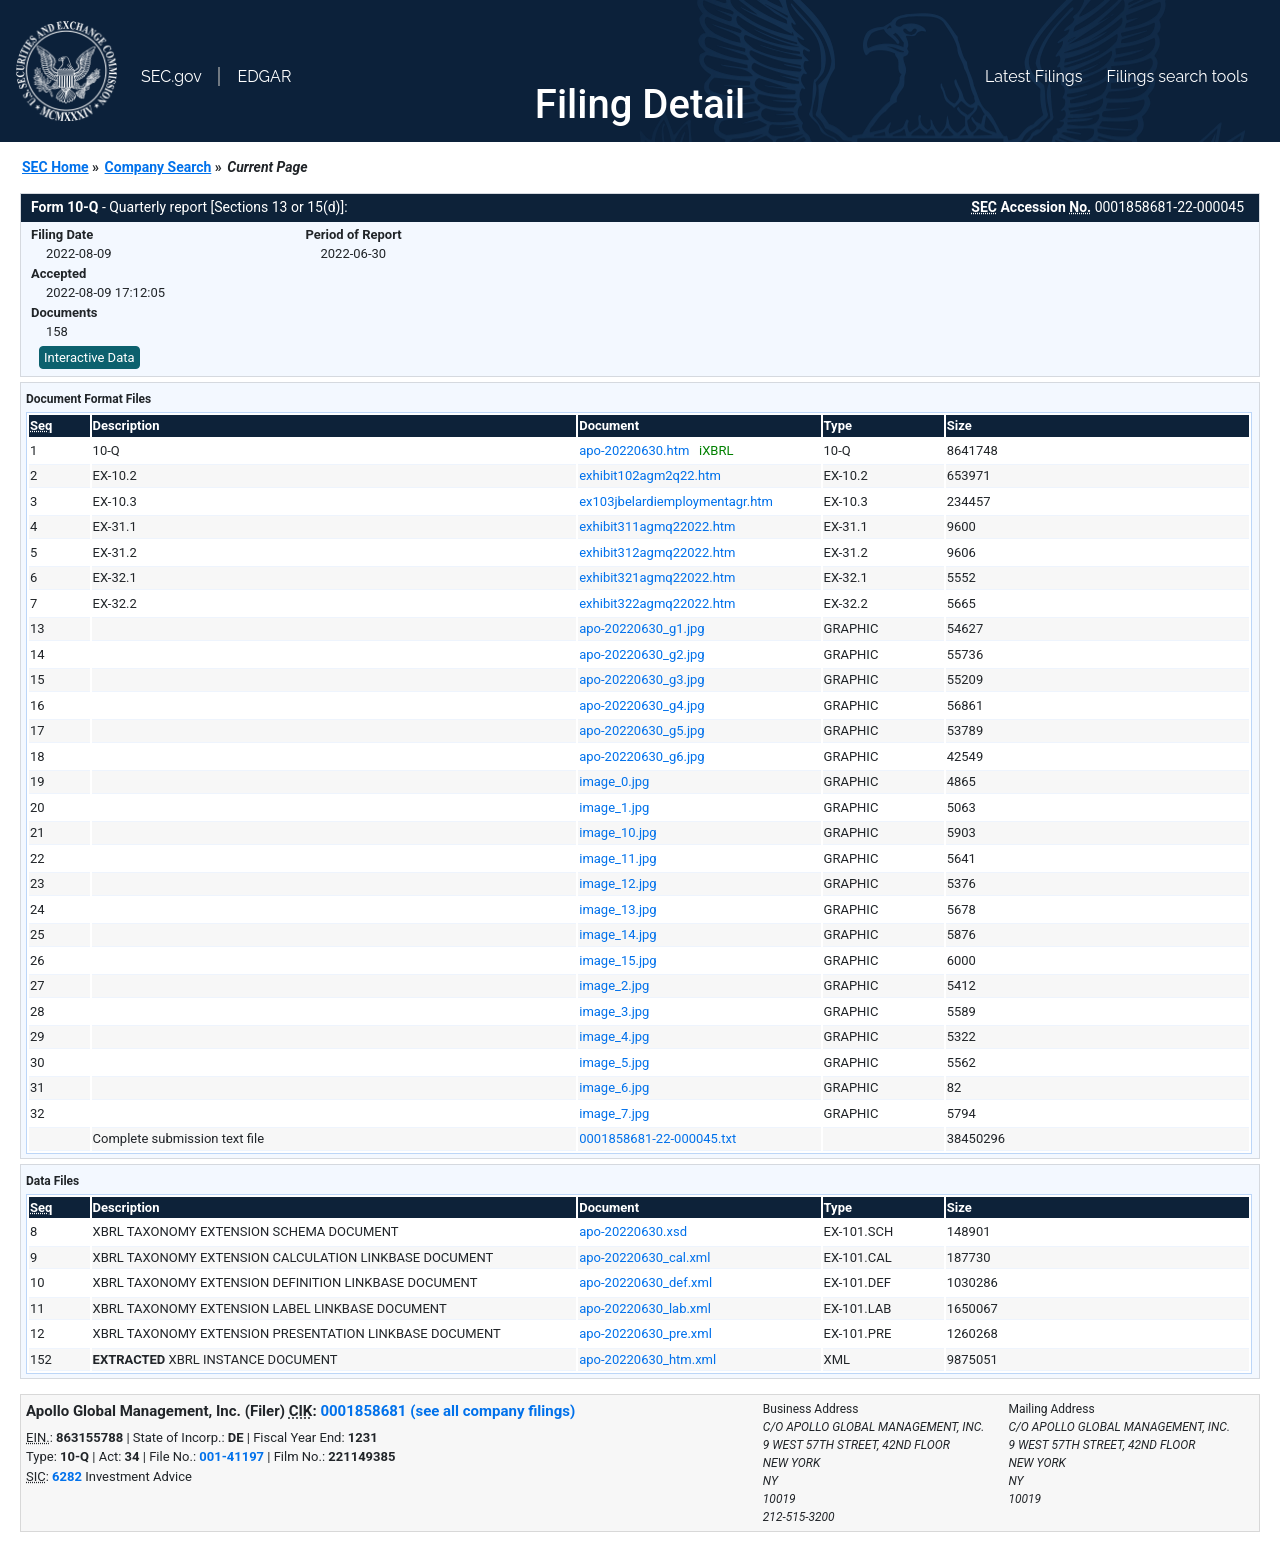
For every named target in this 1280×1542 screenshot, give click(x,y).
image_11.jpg (617, 858)
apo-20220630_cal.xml (644, 1257)
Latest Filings (1033, 76)
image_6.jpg (614, 1087)
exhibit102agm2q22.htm (650, 475)
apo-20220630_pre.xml (645, 1333)
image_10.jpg (617, 832)
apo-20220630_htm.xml (647, 1359)
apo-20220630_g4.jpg (641, 705)
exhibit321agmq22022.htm (657, 577)
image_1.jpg (614, 807)
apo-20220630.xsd (633, 1231)
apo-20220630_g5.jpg (641, 730)
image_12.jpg (617, 883)
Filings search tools (1177, 76)
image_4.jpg (614, 1036)
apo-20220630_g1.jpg (641, 628)
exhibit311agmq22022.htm (657, 526)
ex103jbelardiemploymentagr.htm (676, 501)
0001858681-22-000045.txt (657, 1138)
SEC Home (55, 167)
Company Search (158, 167)
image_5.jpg (614, 1062)
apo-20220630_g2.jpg (641, 654)
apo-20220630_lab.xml (645, 1308)
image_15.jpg (617, 960)
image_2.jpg (614, 985)
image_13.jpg (617, 909)
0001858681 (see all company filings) (447, 1411)
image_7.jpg (614, 1113)
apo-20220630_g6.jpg (641, 756)
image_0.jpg (614, 781)
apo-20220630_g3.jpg (641, 679)
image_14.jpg (617, 934)
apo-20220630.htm (634, 450)
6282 (67, 1476)
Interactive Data (89, 357)
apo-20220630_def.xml (645, 1282)
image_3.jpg (614, 1011)
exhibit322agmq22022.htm (657, 603)
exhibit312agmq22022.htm (657, 552)
